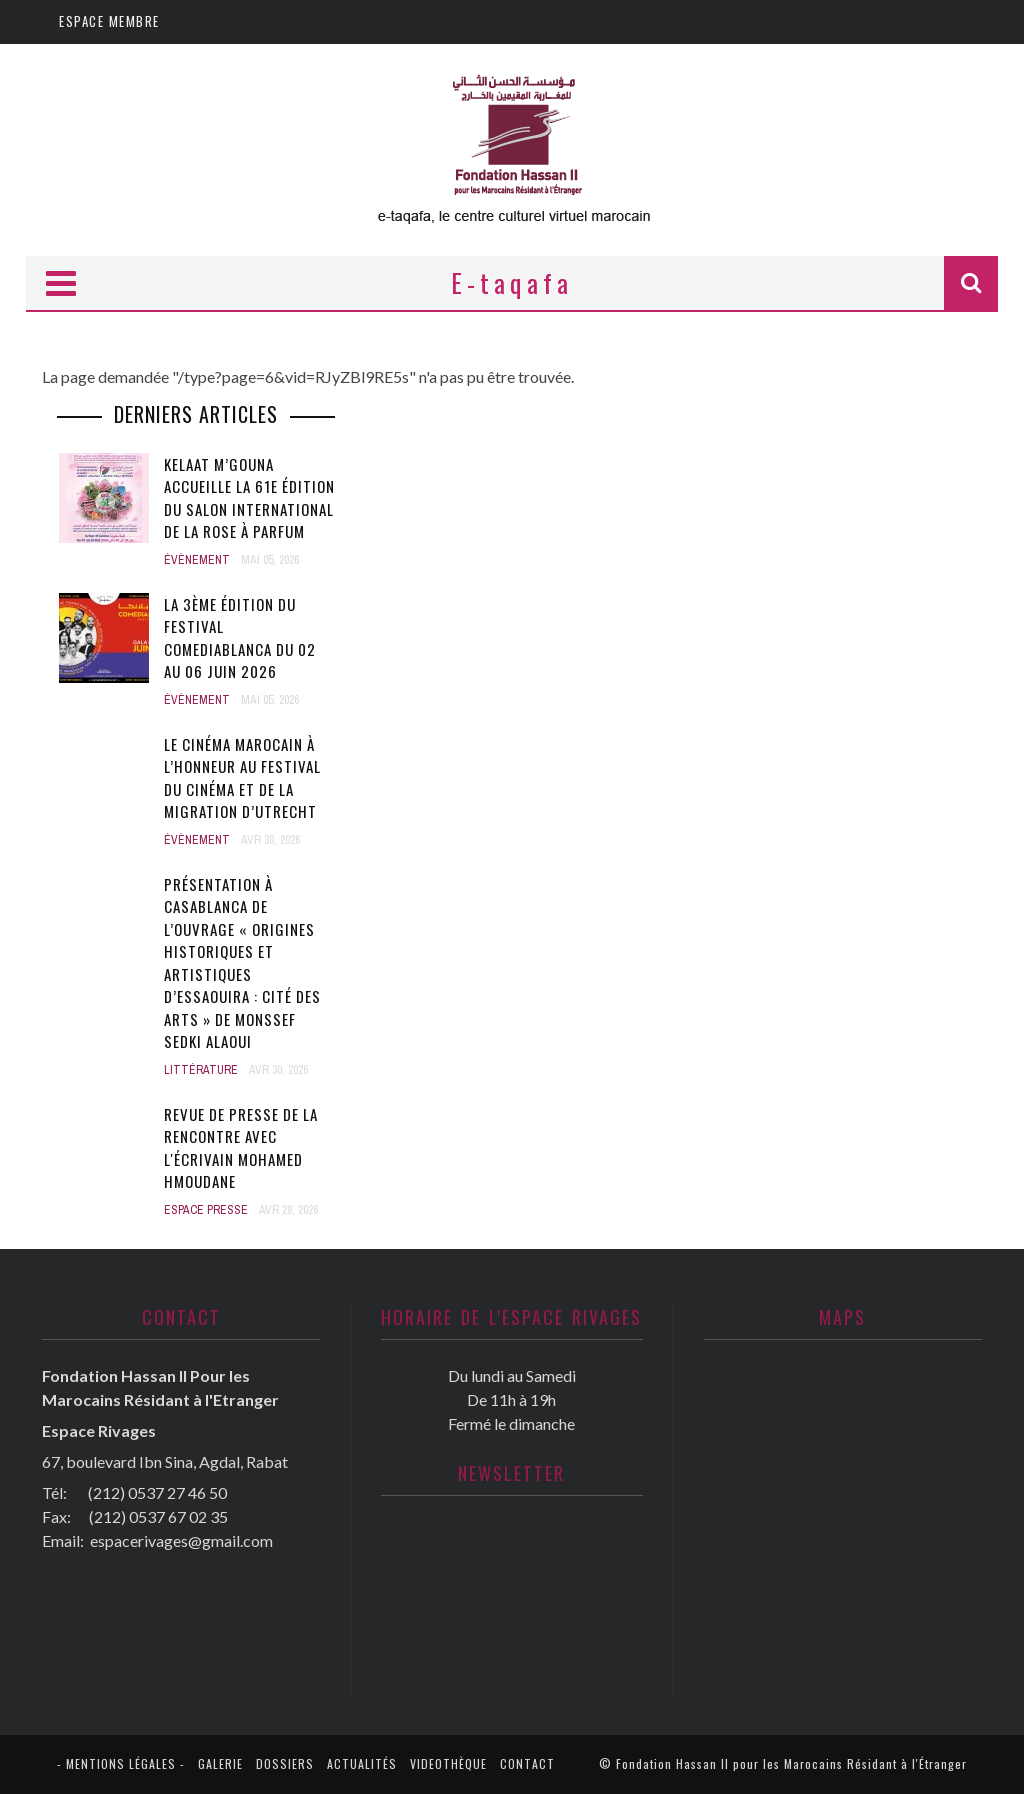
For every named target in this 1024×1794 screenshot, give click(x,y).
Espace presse (206, 1210)
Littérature (201, 1070)
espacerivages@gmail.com (181, 1540)
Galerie (220, 1763)
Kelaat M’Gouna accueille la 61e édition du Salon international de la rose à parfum (249, 498)
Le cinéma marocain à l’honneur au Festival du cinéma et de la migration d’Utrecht (242, 778)
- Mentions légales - (121, 1763)
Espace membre (109, 21)
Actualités (362, 1763)
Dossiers (285, 1763)
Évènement (197, 560)
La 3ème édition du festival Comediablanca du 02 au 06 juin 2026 (240, 638)
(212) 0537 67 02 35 (158, 1516)
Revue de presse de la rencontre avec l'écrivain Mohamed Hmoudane (241, 1148)
